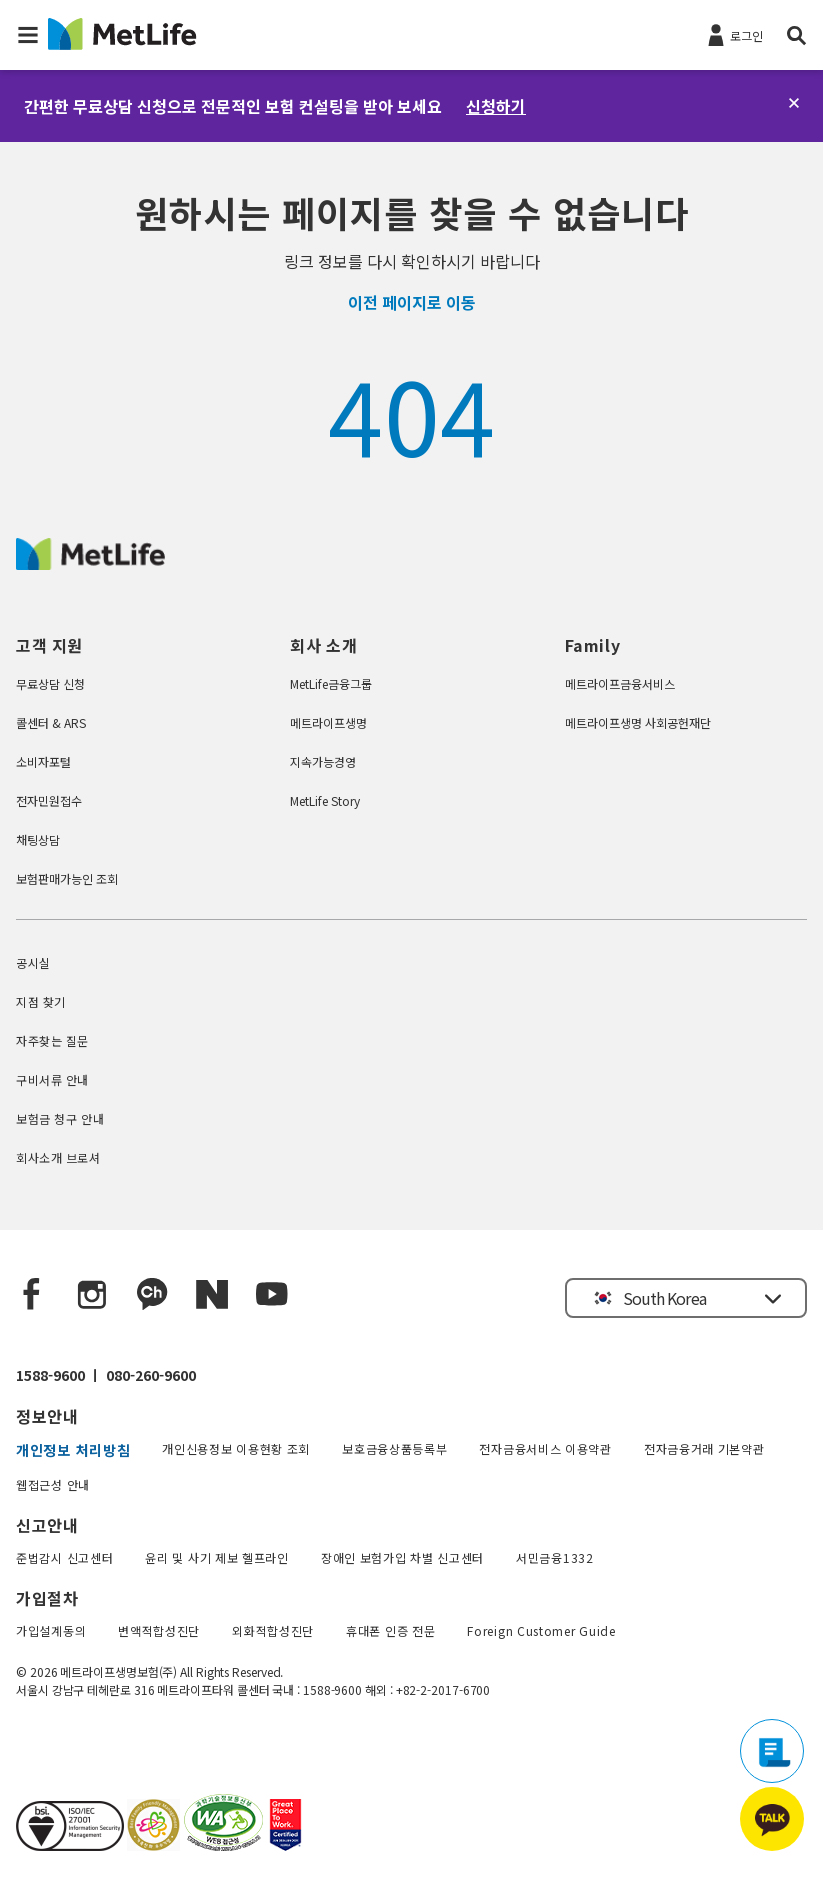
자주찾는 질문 (52, 1040)
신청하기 (496, 106)
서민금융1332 (555, 1557)
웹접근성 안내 (53, 1484)
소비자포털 (43, 761)
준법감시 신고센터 (64, 1557)
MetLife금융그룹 (331, 683)
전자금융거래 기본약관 (704, 1448)
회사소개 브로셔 (58, 1157)
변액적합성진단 (159, 1630)
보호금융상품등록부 (394, 1448)
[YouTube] (272, 1295)
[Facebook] (32, 1295)
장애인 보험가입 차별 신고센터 (402, 1557)
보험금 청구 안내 (60, 1118)
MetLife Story (325, 800)
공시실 (33, 962)
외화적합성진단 (273, 1630)
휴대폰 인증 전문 (390, 1630)
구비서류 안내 (52, 1079)
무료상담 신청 (50, 683)
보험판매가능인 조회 (67, 878)
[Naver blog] (212, 1295)
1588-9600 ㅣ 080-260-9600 (106, 1375)
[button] (28, 35)
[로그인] (733, 34)
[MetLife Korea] (90, 563)
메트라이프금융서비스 (620, 683)
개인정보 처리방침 (73, 1450)
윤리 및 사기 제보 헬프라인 (217, 1557)
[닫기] (794, 103)
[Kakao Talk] (152, 1295)
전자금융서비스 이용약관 (545, 1448)
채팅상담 (38, 839)
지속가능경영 (323, 761)
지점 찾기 (41, 1001)
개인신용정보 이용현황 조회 (236, 1448)
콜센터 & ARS (51, 722)
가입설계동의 (51, 1630)
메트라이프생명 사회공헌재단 (638, 722)
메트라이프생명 (328, 722)
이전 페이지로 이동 (412, 302)
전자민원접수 (49, 800)
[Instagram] (92, 1295)
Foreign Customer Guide (541, 1630)
